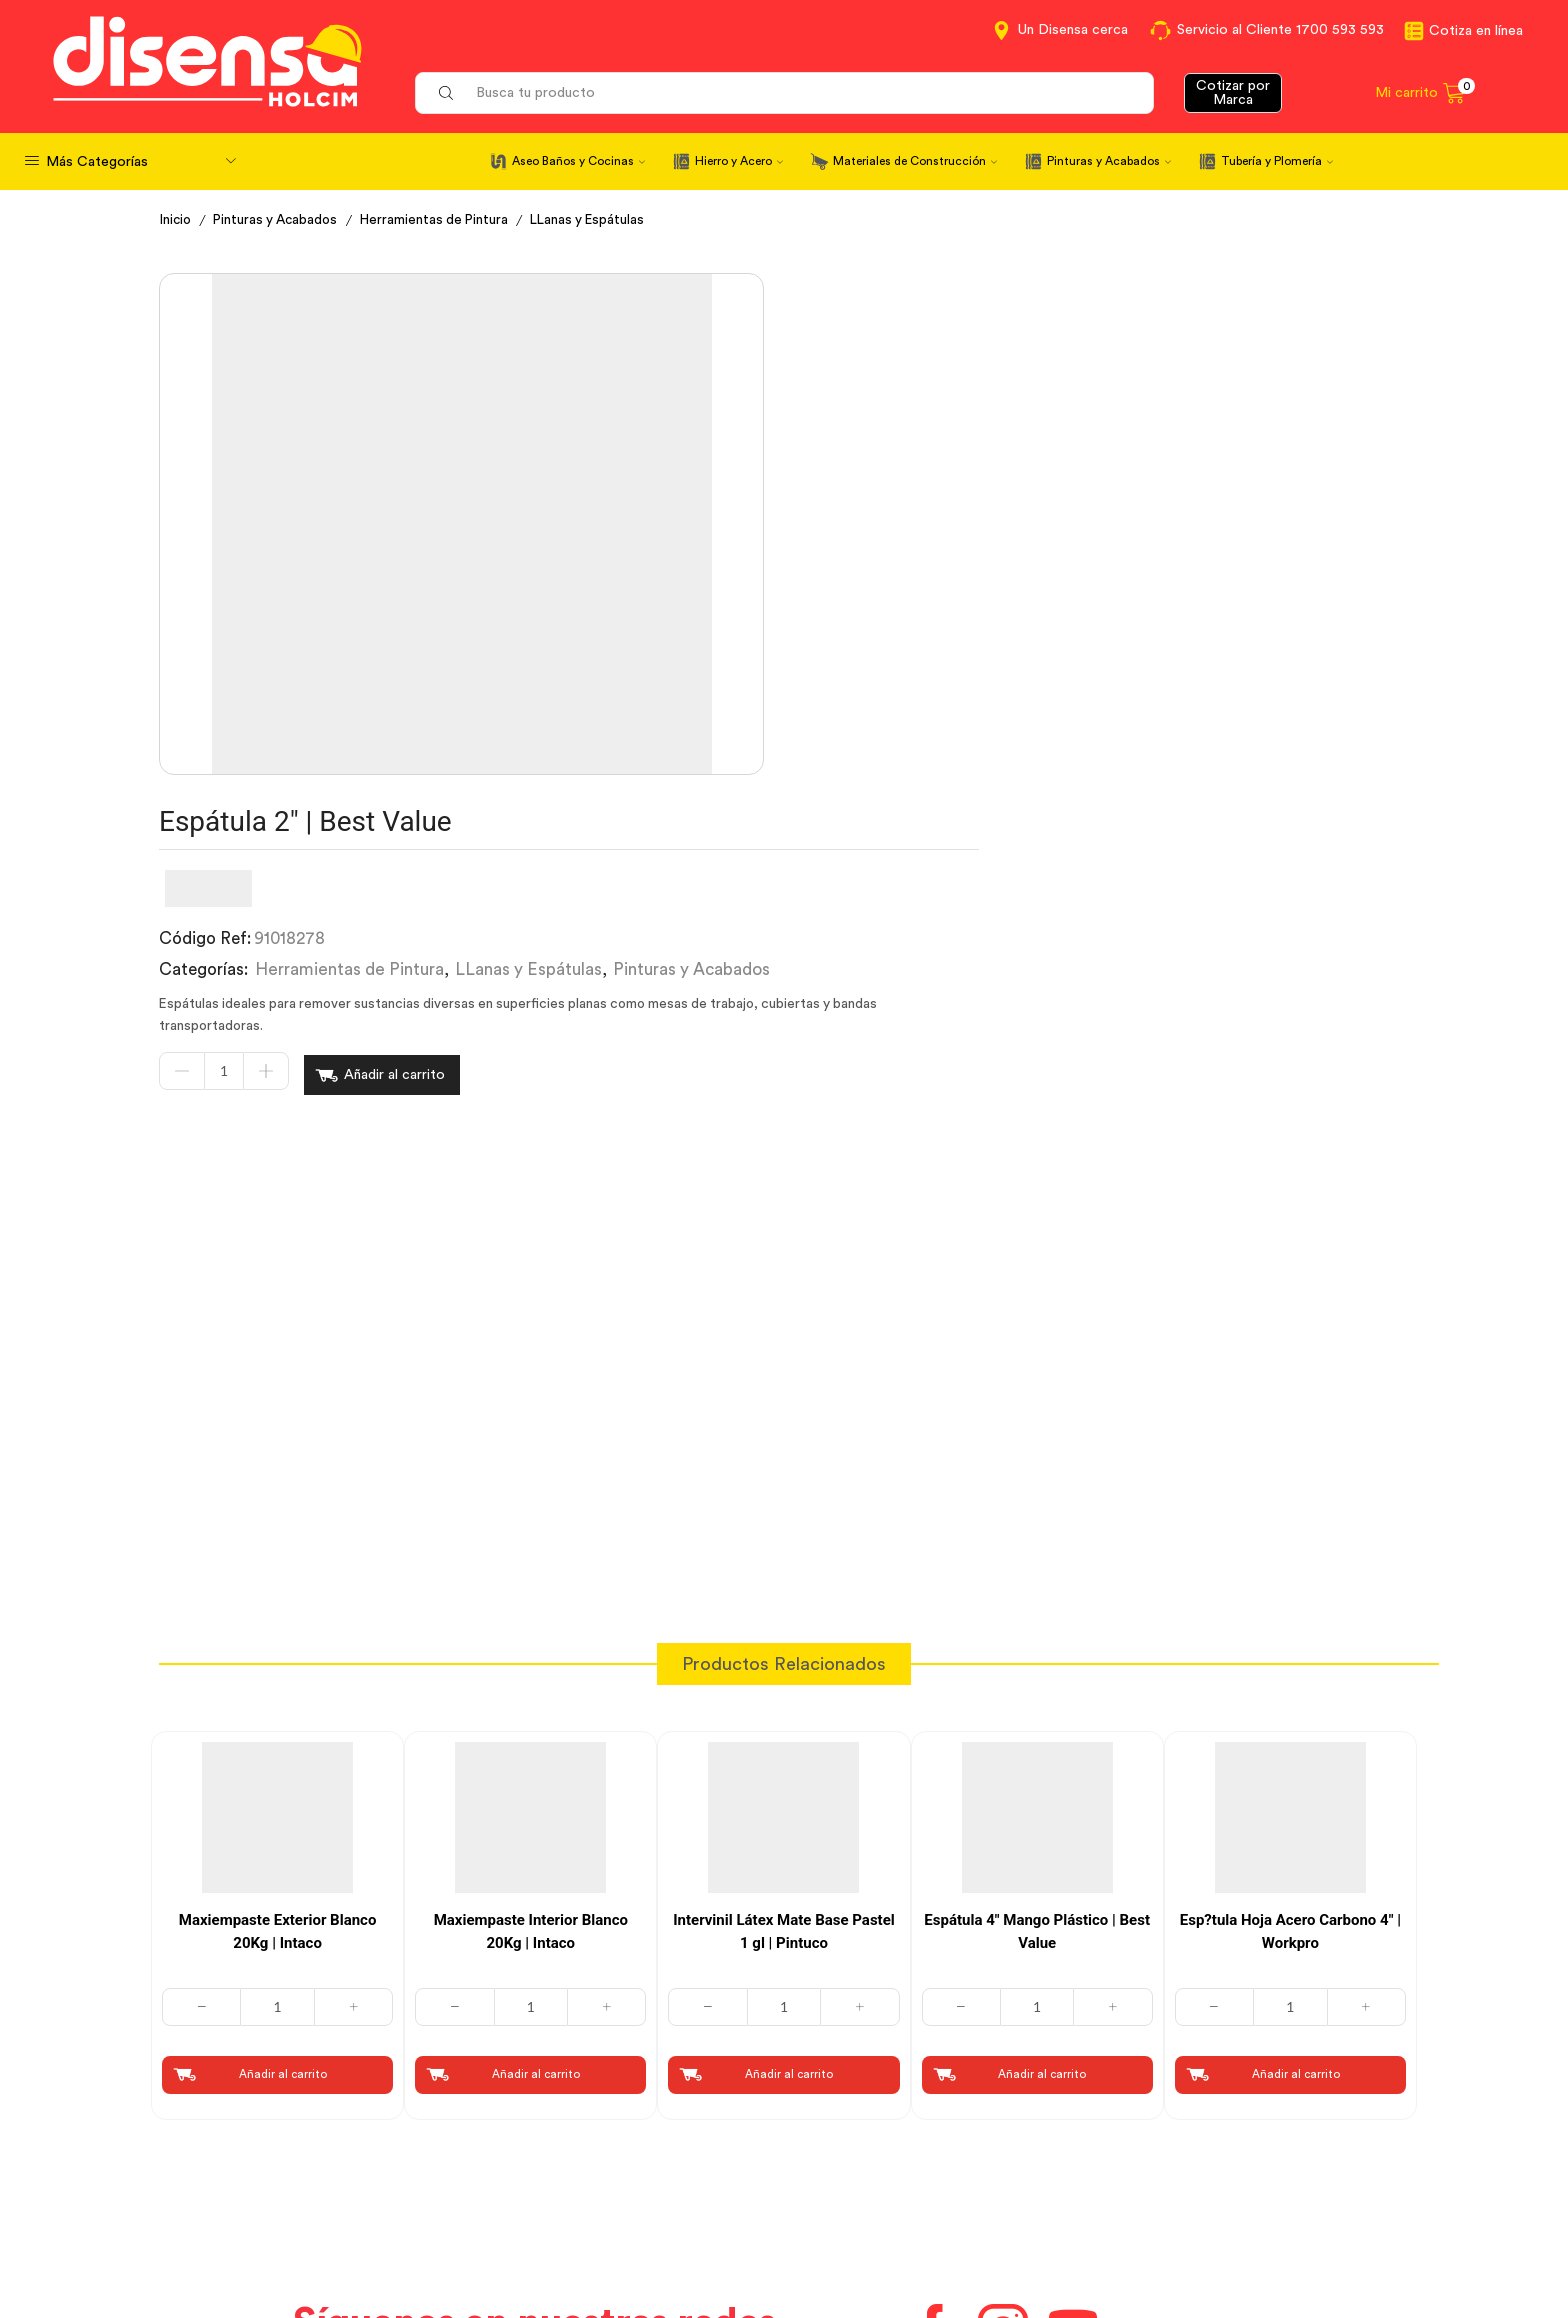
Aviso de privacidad (551, 2196)
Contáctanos (848, 2123)
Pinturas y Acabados (1109, 161)
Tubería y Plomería (1277, 161)
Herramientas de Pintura (445, 220)
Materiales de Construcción (915, 161)
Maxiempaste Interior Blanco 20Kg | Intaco (531, 1581)
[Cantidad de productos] (736, 541)
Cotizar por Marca (1233, 93)
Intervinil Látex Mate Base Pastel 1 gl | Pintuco (784, 1581)
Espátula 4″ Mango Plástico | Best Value (1037, 1581)
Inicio (177, 220)
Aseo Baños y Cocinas (578, 161)
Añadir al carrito (906, 540)
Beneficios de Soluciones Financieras (933, 2236)
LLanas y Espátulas (603, 220)
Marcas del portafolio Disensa (1229, 2160)
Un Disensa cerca (1073, 30)
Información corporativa (1210, 2123)
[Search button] (446, 93)
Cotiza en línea (1476, 31)
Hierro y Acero (739, 161)
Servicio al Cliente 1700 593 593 (1280, 30)
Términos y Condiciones (567, 2160)
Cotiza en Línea (536, 2123)
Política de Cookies (550, 2233)
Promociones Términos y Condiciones (1258, 2196)
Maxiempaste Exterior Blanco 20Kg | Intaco (278, 1581)
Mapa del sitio (1171, 2233)
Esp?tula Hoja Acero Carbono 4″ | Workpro (1290, 1581)
